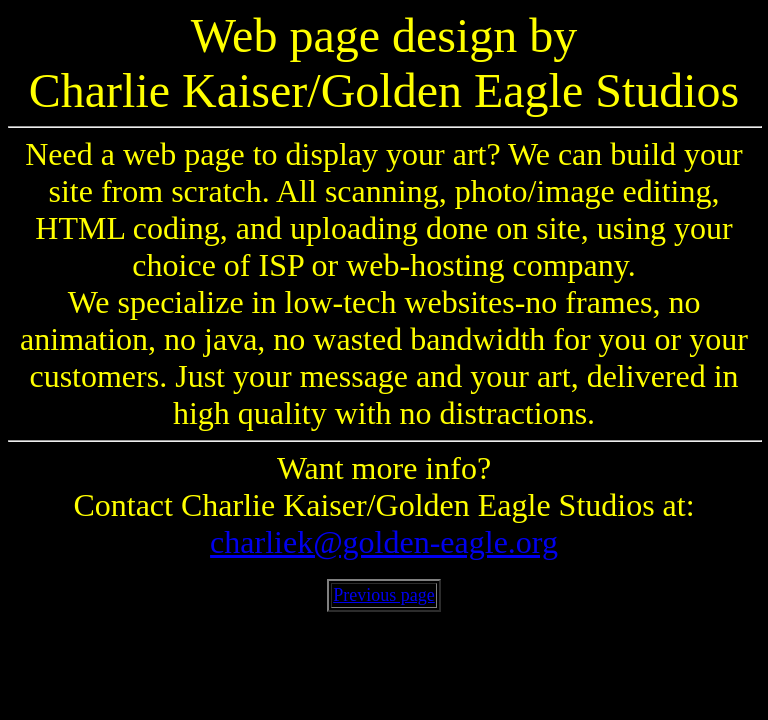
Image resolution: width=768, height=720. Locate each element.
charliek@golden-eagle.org (384, 542)
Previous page (383, 595)
